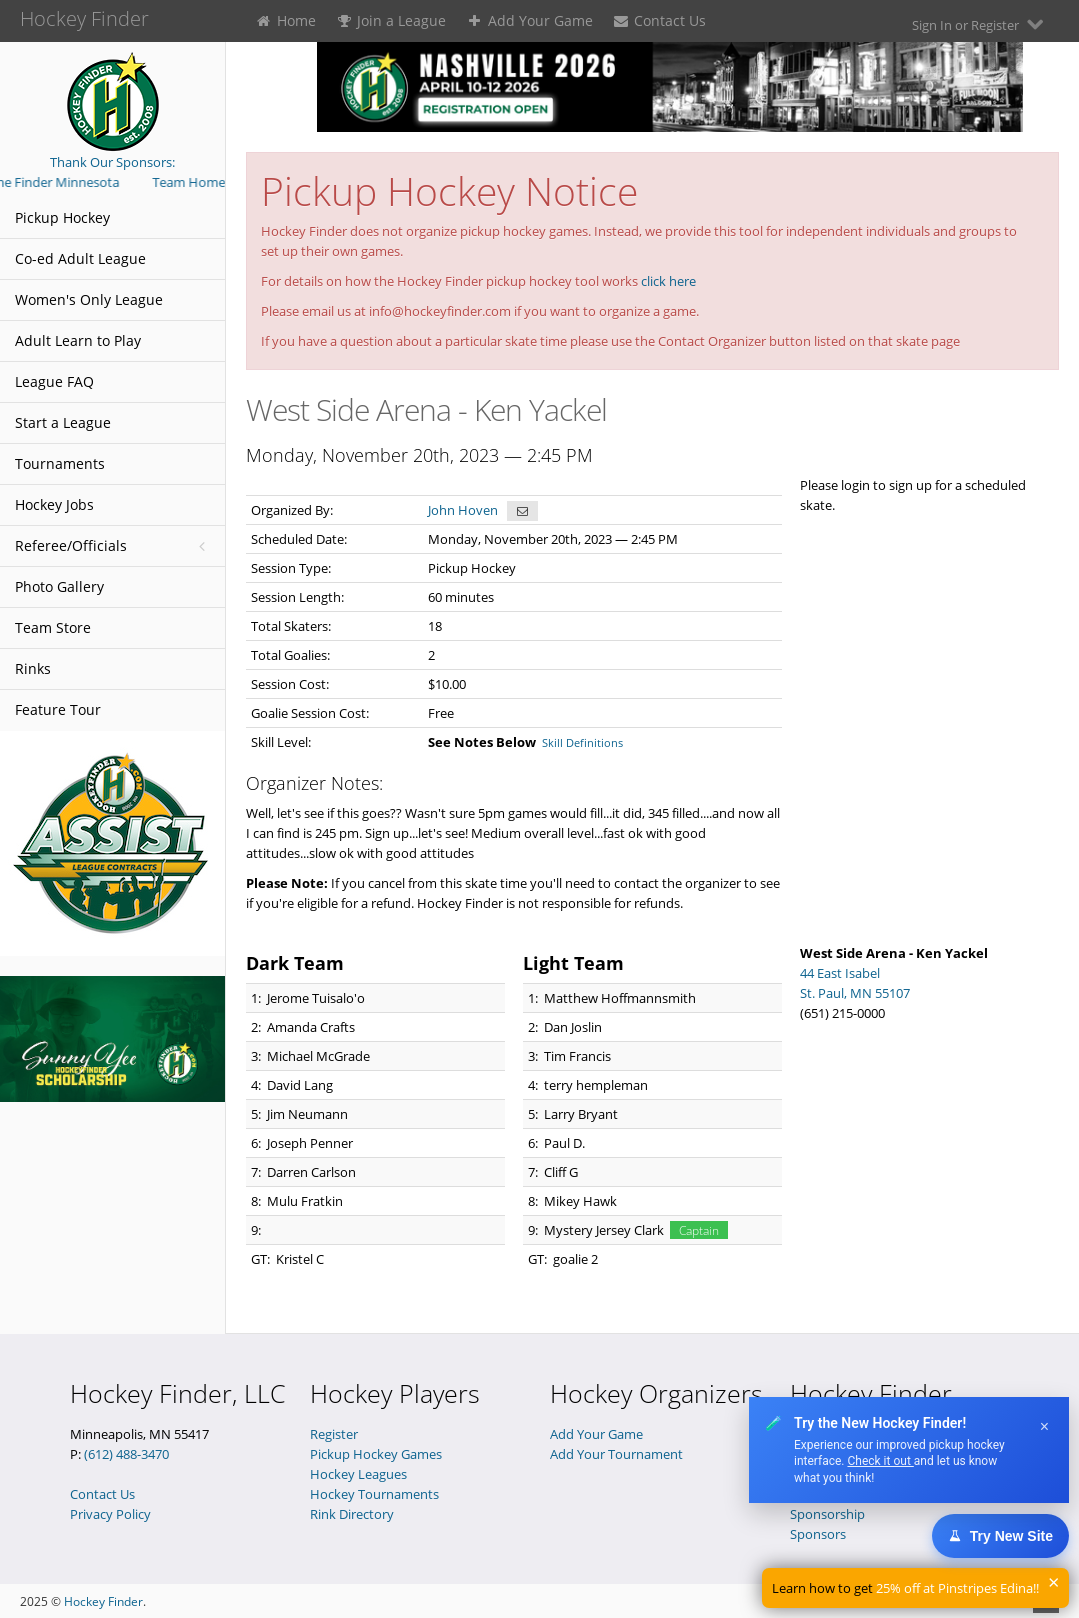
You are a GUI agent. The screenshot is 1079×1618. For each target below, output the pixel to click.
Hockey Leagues (358, 1474)
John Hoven (463, 510)
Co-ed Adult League (80, 258)
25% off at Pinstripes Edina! (956, 1588)
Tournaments (60, 463)
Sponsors (818, 1534)
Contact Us (660, 20)
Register (334, 1434)
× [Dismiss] (1044, 1426)
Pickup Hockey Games (376, 1454)
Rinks (33, 668)
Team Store (53, 627)
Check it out (880, 1461)
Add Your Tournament (616, 1454)
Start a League (63, 422)
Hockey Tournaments (374, 1494)
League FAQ (54, 381)
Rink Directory (352, 1514)
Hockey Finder (103, 1601)
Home (285, 20)
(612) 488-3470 (126, 1454)
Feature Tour (58, 709)
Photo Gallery (59, 586)
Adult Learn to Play (78, 340)
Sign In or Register (980, 24)
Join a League (391, 20)
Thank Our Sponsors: (112, 162)
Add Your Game (529, 20)
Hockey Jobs (54, 504)
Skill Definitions (582, 742)
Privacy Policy (110, 1514)
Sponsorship (827, 1514)
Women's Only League (89, 299)
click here (668, 281)
